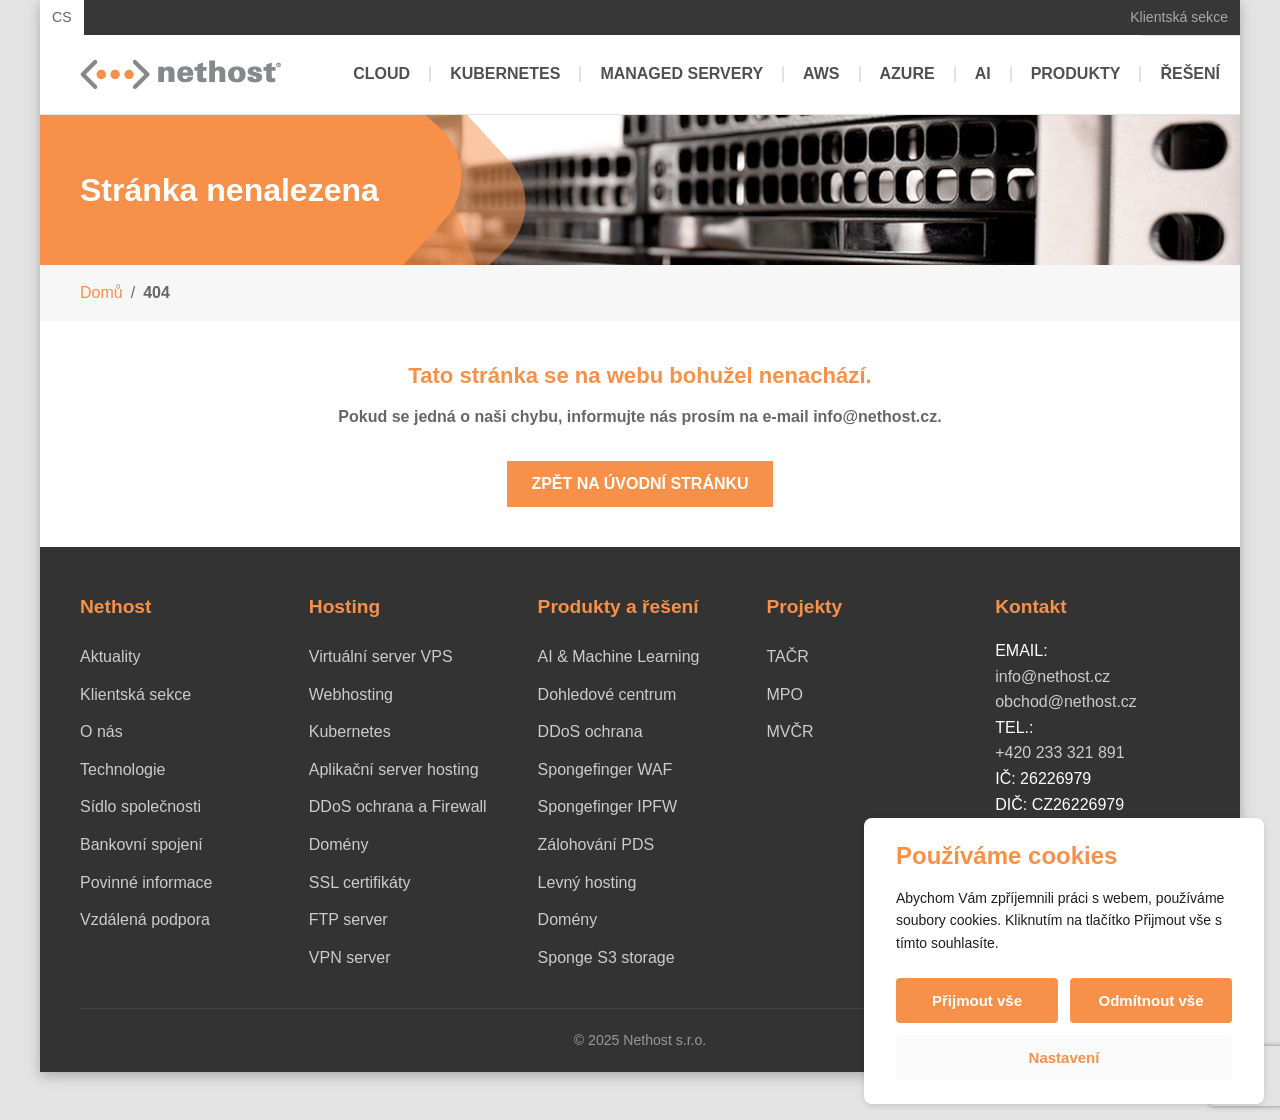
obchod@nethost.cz (1066, 701)
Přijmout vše (977, 1000)
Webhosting (351, 694)
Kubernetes (505, 73)
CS (62, 17)
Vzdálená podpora (145, 919)
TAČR (787, 656)
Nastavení (1064, 1057)
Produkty (1076, 73)
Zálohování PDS (596, 844)
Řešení (1190, 73)
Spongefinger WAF (605, 769)
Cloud (381, 73)
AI (983, 73)
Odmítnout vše (1150, 1000)
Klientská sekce (1179, 17)
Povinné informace (146, 882)
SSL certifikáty (360, 882)
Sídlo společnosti (140, 806)
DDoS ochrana (590, 731)
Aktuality (110, 656)
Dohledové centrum (607, 694)
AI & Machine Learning (619, 656)
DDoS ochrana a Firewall (398, 806)
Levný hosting (587, 882)
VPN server (350, 957)
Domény (339, 844)
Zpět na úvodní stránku (639, 483)
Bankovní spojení (141, 844)
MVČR (789, 731)
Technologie (122, 769)
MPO (784, 694)
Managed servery (681, 73)
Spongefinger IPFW (608, 806)
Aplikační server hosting (394, 769)
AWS (821, 73)
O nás (101, 731)
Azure (907, 73)
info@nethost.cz (1052, 676)
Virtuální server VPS (381, 656)
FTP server (348, 919)
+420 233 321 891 (1059, 752)
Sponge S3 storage (606, 957)
